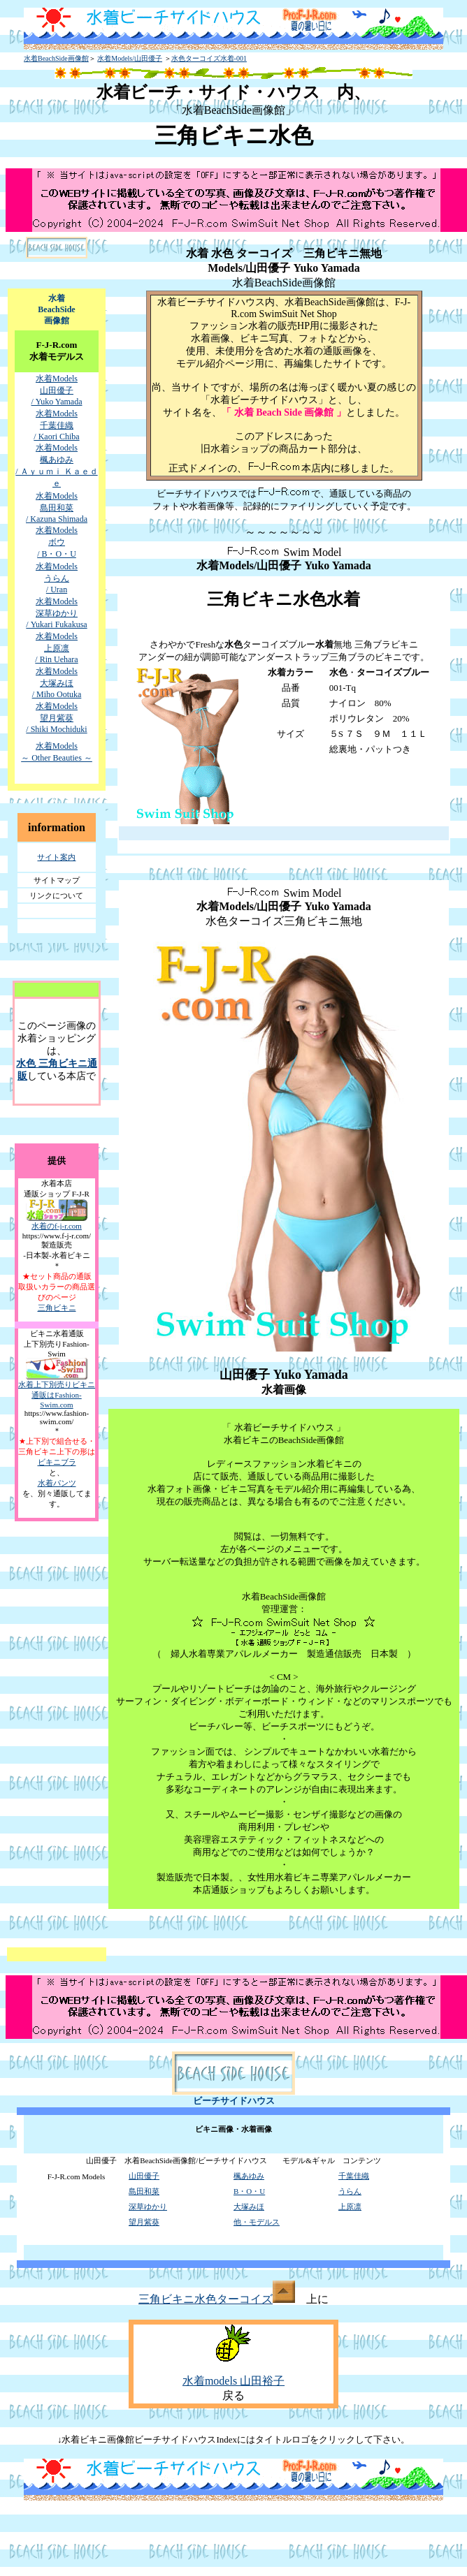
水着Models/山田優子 (129, 58)
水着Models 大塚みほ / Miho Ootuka (57, 682)
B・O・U (249, 2191)
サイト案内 (56, 857)
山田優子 (144, 2176)
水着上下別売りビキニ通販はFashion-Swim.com (56, 1394)
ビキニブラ (57, 1462)
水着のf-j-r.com (56, 1226)
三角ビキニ (57, 1307)
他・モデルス (257, 2222)
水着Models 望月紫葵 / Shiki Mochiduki (56, 717)
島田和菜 (144, 2191)
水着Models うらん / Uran (57, 578)
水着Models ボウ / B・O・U (57, 542)
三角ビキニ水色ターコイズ (216, 2299)
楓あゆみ (249, 2176)
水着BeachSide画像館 (56, 58)
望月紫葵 (144, 2222)
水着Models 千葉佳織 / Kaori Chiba (56, 425)
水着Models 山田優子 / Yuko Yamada (56, 390)
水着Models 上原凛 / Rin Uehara (56, 647)
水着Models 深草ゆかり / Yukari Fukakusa (56, 613)
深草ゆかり (148, 2206)
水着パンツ (57, 1483)
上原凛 (349, 2206)
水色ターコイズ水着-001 (209, 58)
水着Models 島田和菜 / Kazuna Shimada (56, 507)
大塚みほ (249, 2206)
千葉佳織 (353, 2176)
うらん (349, 2191)
